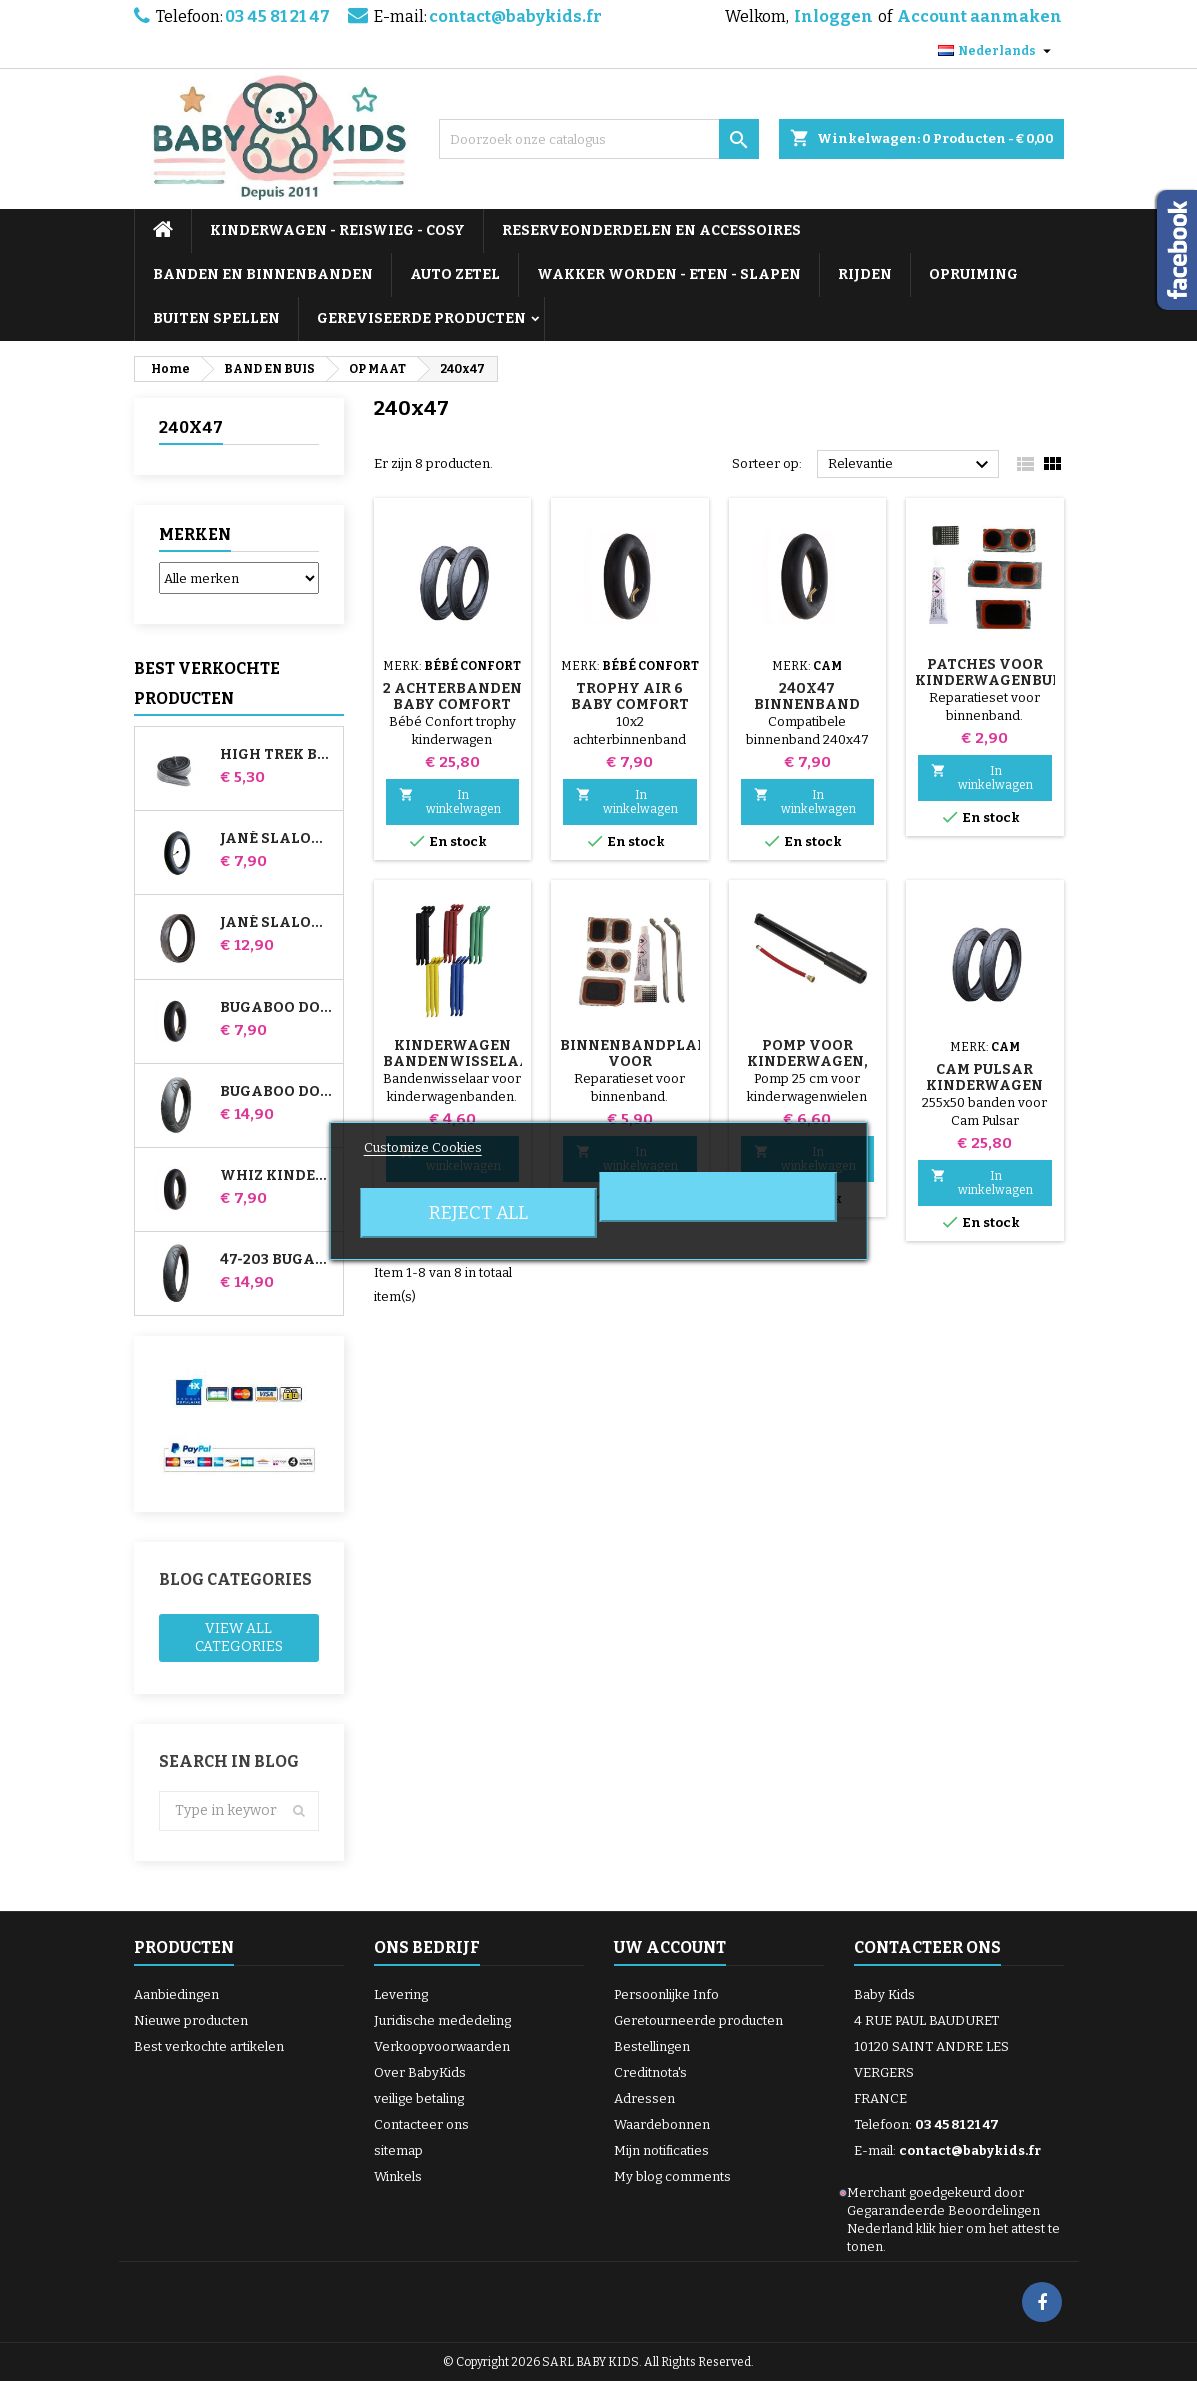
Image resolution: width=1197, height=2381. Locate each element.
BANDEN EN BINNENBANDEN (263, 274)
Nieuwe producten (191, 2020)
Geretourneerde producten (698, 2020)
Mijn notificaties (661, 2150)
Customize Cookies (423, 1147)
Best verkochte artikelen (209, 2046)
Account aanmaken (979, 16)
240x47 (191, 427)
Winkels (398, 2176)
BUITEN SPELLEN (216, 318)
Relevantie (911, 465)
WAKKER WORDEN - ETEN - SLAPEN (669, 274)
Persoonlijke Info (666, 1994)
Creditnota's (650, 2072)
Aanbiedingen (176, 1994)
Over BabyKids (420, 2072)
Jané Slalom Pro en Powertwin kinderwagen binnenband (277, 839)
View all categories (239, 1637)
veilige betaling (419, 2098)
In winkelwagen (450, 801)
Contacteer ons (421, 2124)
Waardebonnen (662, 2124)
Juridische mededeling (442, 2020)
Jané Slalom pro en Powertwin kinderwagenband (277, 923)
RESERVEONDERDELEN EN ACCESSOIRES (651, 230)
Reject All (478, 1213)
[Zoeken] (599, 139)
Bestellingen (652, 2046)
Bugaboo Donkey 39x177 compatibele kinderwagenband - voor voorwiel (277, 1092)
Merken (195, 534)
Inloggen (833, 16)
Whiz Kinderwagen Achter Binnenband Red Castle (277, 1176)
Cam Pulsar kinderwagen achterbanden (985, 1085)
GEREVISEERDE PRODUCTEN (421, 318)
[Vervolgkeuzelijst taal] (997, 51)
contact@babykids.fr (515, 16)
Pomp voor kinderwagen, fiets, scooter (807, 1061)
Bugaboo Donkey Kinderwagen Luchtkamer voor (277, 1008)
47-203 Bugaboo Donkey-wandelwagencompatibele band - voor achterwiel (277, 1260)
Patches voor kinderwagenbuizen (1001, 672)
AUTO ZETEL (455, 274)
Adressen (644, 2098)
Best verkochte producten (207, 683)
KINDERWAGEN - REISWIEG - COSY (337, 230)
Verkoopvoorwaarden (442, 2046)
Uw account (670, 1947)
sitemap (398, 2150)
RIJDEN (865, 274)
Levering (401, 1994)
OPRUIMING (973, 274)
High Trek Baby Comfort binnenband (277, 755)
